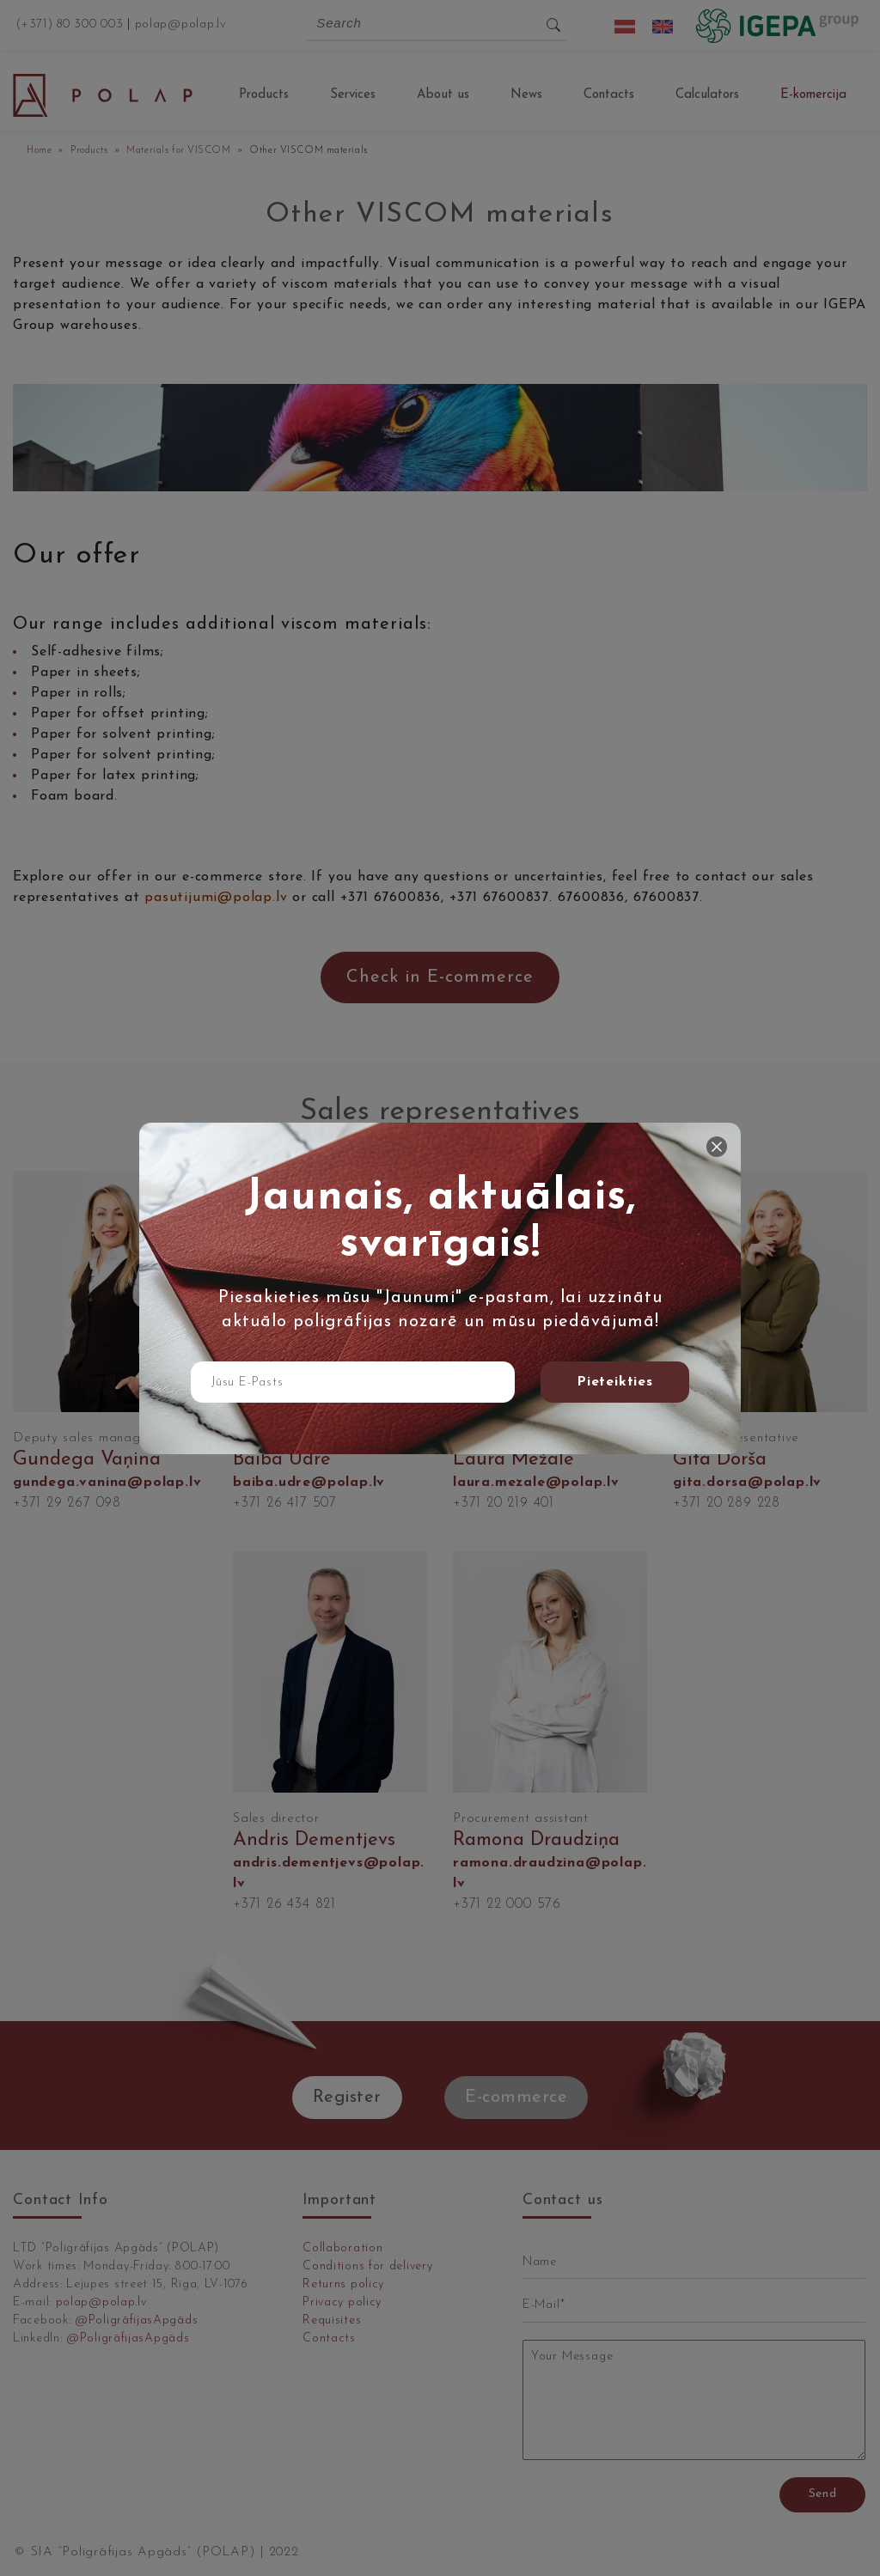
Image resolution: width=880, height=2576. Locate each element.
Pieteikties (615, 1382)
